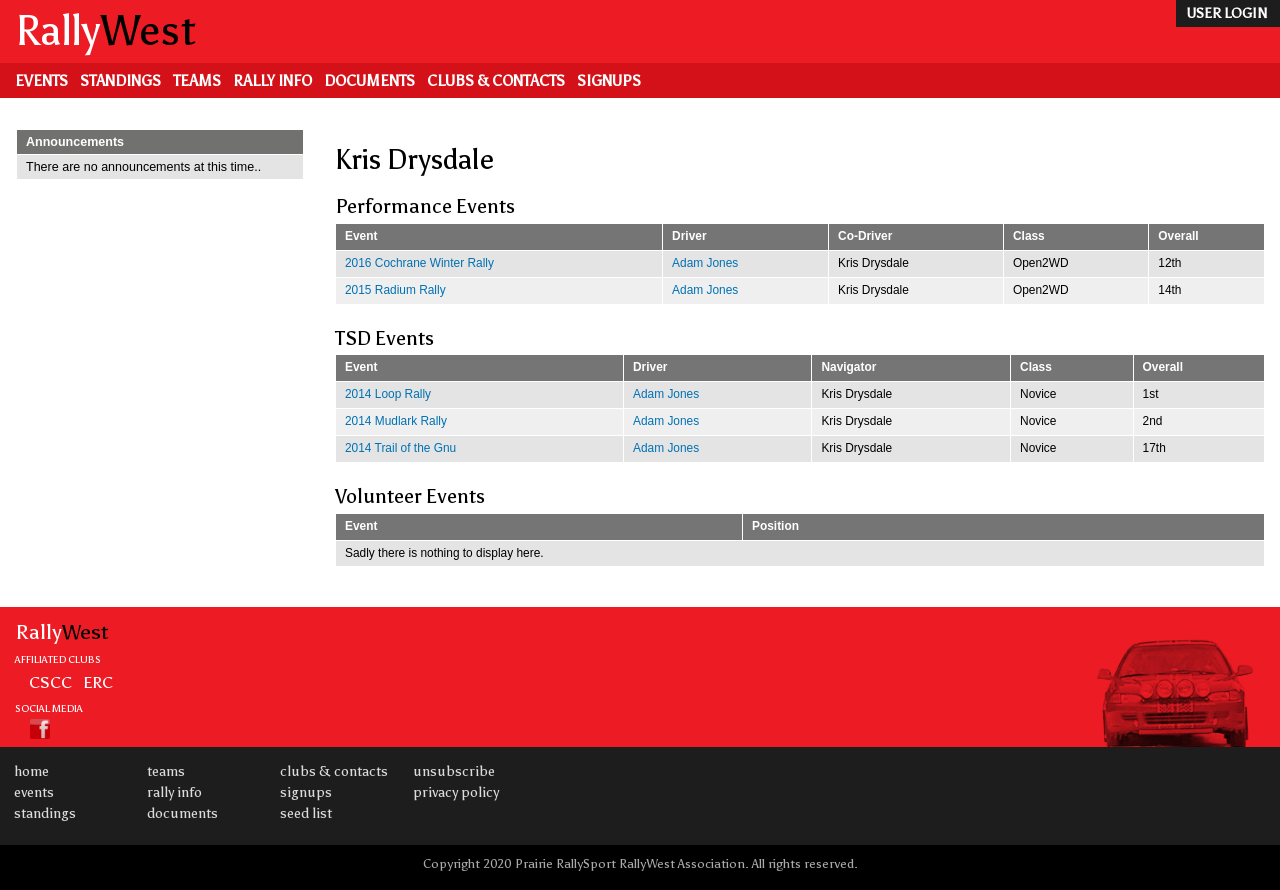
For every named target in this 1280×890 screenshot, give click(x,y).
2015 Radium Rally (395, 290)
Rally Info (272, 81)
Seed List (306, 813)
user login (1226, 13)
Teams (197, 81)
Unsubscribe (454, 771)
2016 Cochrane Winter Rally (419, 263)
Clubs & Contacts (496, 81)
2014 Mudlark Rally (396, 421)
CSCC (50, 682)
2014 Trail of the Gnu (400, 448)
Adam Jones (705, 263)
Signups (609, 81)
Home (31, 771)
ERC (98, 682)
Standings (120, 81)
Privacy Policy (456, 792)
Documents (369, 81)
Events (41, 81)
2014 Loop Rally (388, 394)
